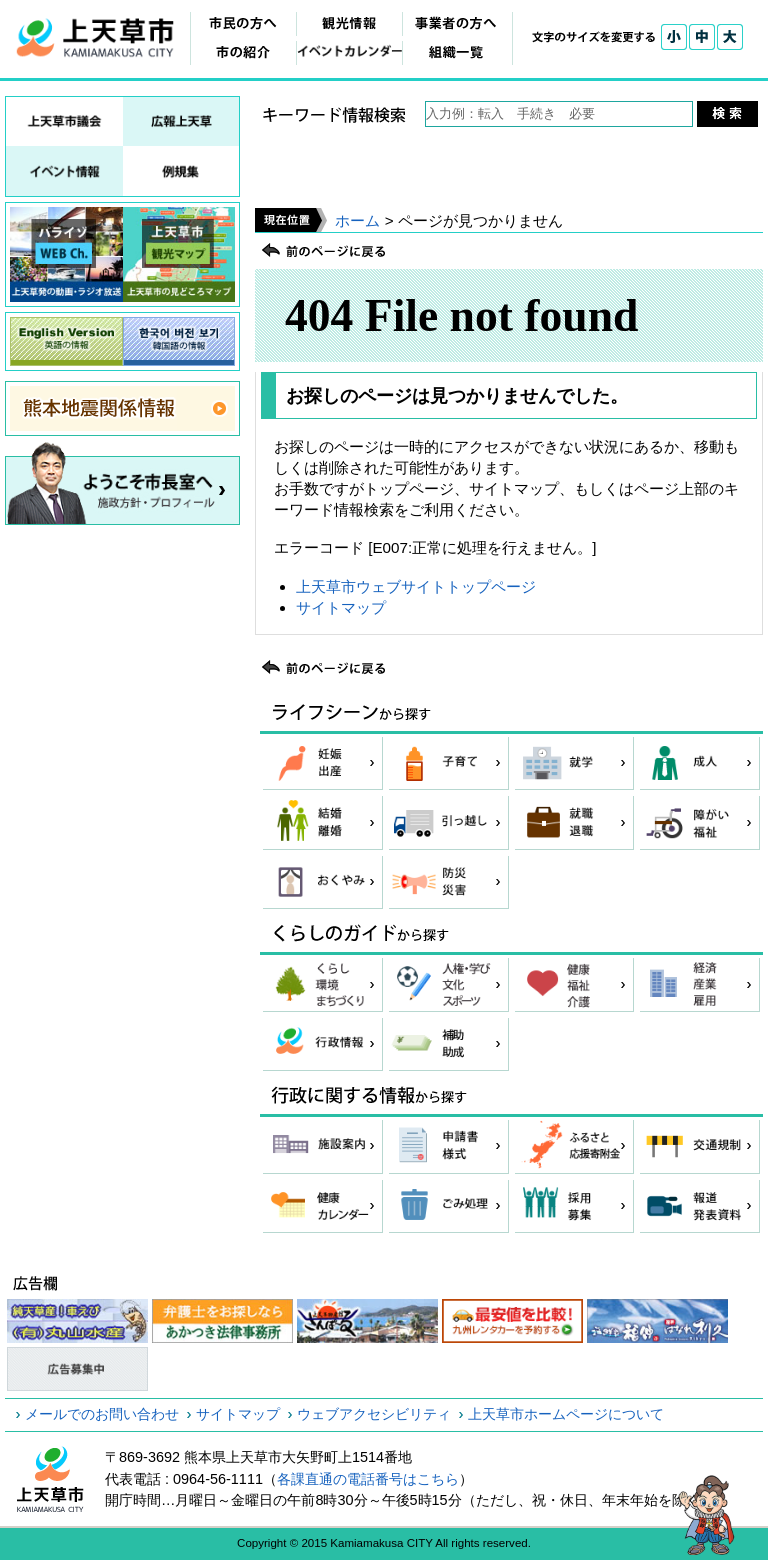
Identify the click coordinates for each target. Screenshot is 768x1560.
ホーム (357, 220)
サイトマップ (341, 607)
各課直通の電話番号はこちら (368, 1479)
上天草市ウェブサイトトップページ (416, 586)
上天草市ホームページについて (566, 1414)
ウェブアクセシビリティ (374, 1414)
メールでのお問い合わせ (102, 1414)
